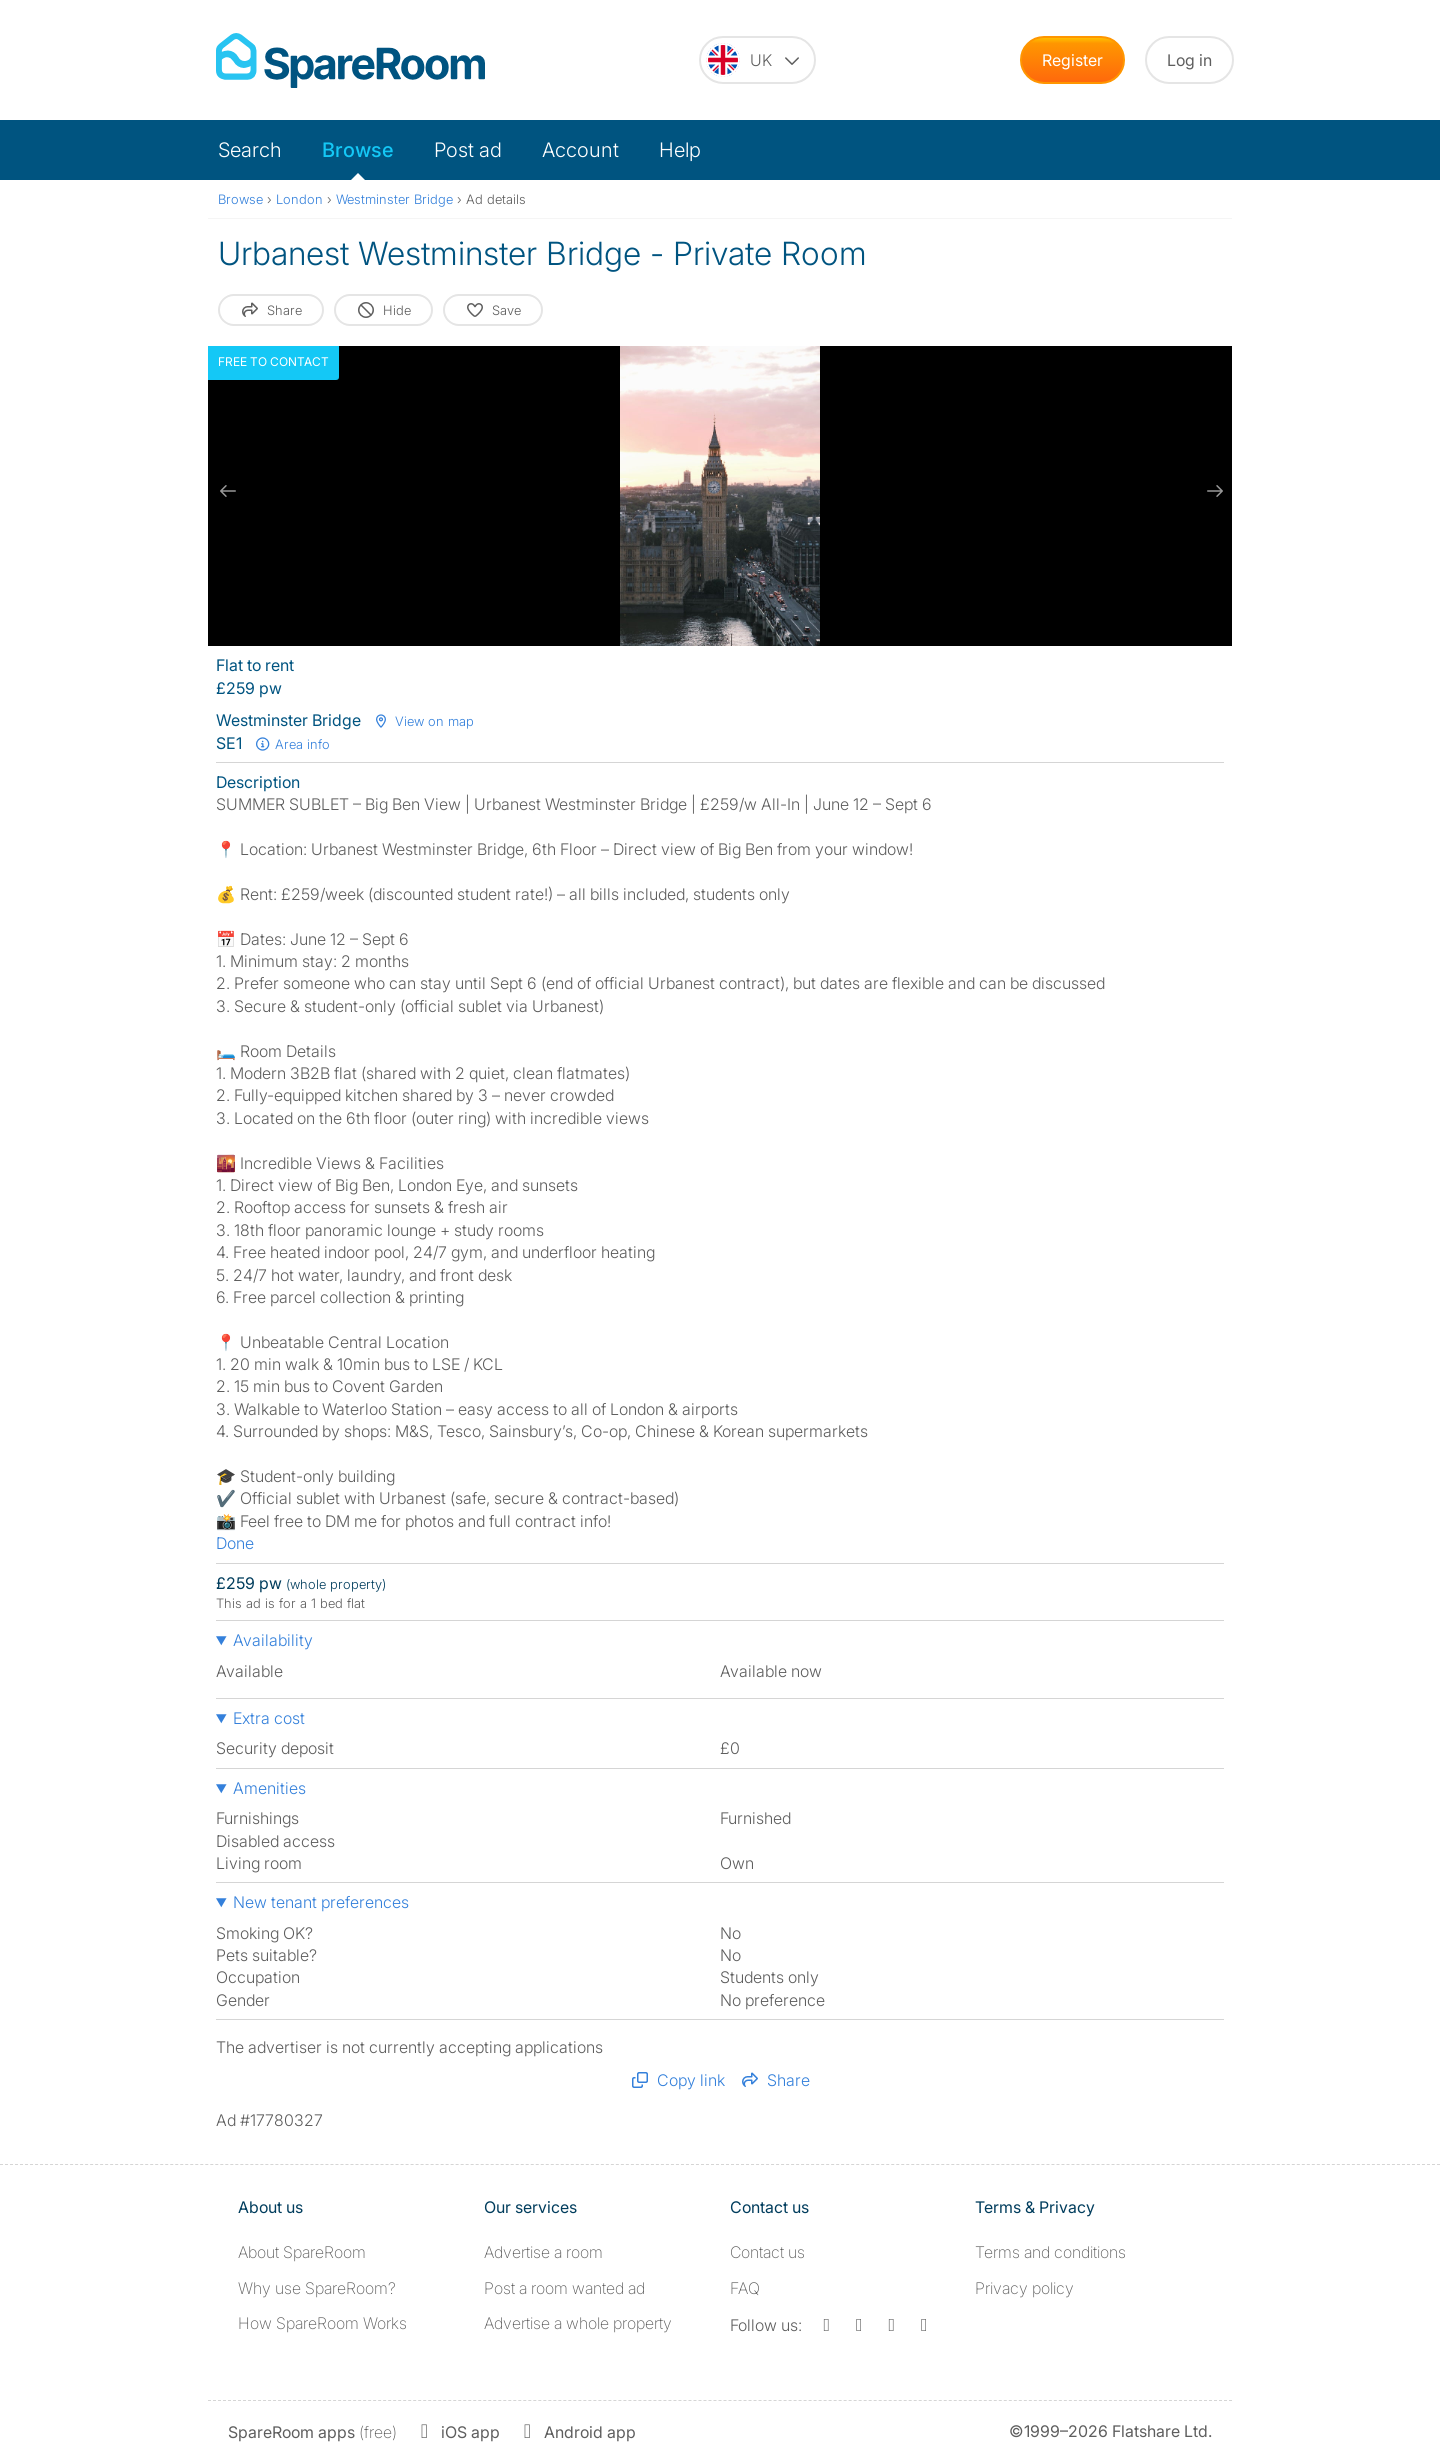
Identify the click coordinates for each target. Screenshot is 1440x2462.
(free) (312, 2432)
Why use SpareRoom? (317, 2288)
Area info (292, 744)
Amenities (269, 1788)
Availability (273, 1640)
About (302, 2252)
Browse (358, 150)
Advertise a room (543, 2252)
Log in (1189, 60)
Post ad (468, 150)
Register (1072, 60)
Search (250, 150)
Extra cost (269, 1718)
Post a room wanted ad (564, 2288)
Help (680, 150)
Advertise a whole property (578, 2323)
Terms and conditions (1050, 2252)
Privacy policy (1024, 2288)
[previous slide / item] (228, 491)
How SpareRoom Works (322, 2323)
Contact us (767, 2252)
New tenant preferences (321, 1902)
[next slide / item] (1212, 491)
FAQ (745, 2288)
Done (235, 1543)
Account (580, 150)
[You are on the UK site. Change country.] (757, 60)
